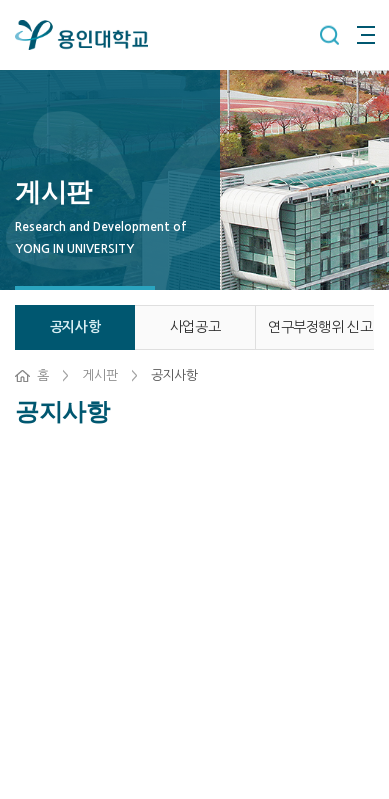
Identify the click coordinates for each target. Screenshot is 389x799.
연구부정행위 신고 (320, 327)
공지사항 (75, 327)
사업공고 (195, 327)
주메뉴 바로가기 (0, 0)
